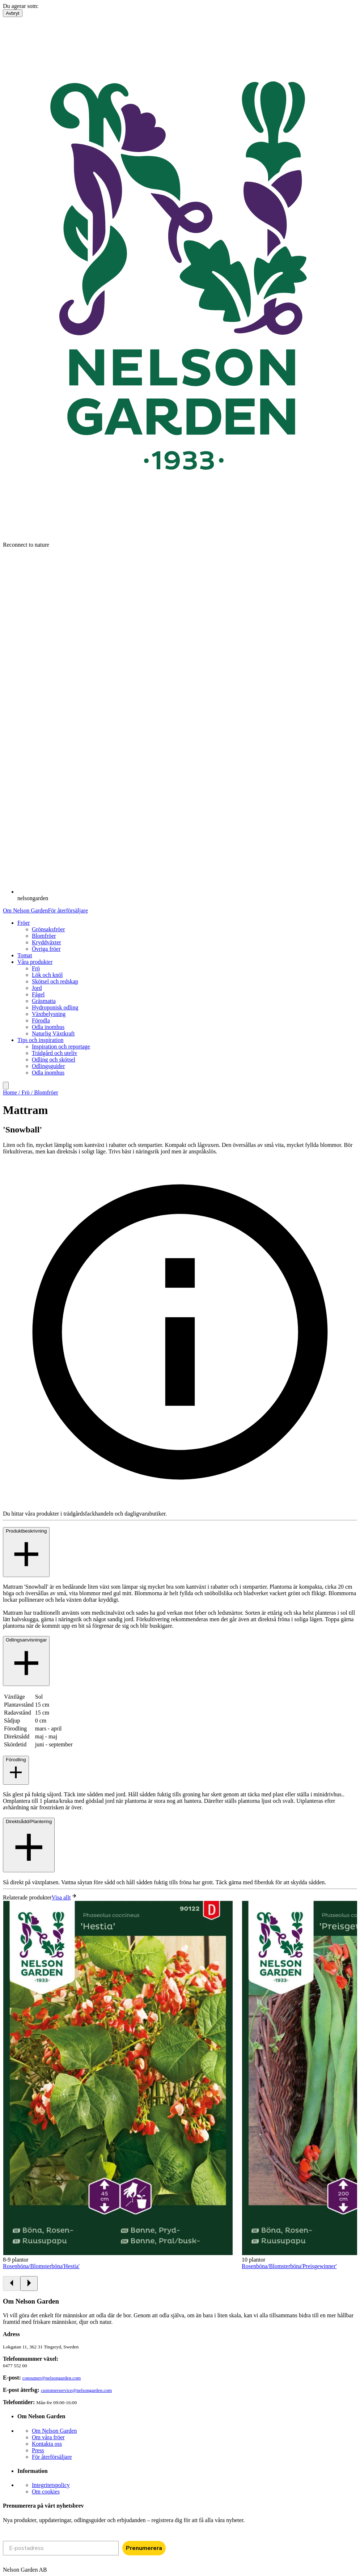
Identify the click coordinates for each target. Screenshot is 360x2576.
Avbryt (13, 13)
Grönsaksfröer (48, 929)
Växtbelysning (48, 1014)
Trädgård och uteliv (54, 1053)
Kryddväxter (46, 942)
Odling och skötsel (53, 1059)
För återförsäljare (68, 910)
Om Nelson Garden (25, 910)
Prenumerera (144, 2548)
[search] (6, 1085)
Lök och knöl (47, 975)
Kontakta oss (47, 2444)
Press (38, 2450)
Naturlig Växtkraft (53, 1033)
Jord (37, 988)
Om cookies (46, 2491)
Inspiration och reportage (61, 1046)
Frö (36, 968)
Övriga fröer (46, 949)
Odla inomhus (48, 1027)
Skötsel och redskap (55, 981)
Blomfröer (44, 936)
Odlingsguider (48, 1066)
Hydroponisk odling (55, 1007)
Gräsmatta (44, 1001)
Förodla (41, 1020)
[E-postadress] (61, 2548)
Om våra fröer (48, 2437)
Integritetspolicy (51, 2485)
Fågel (38, 994)
